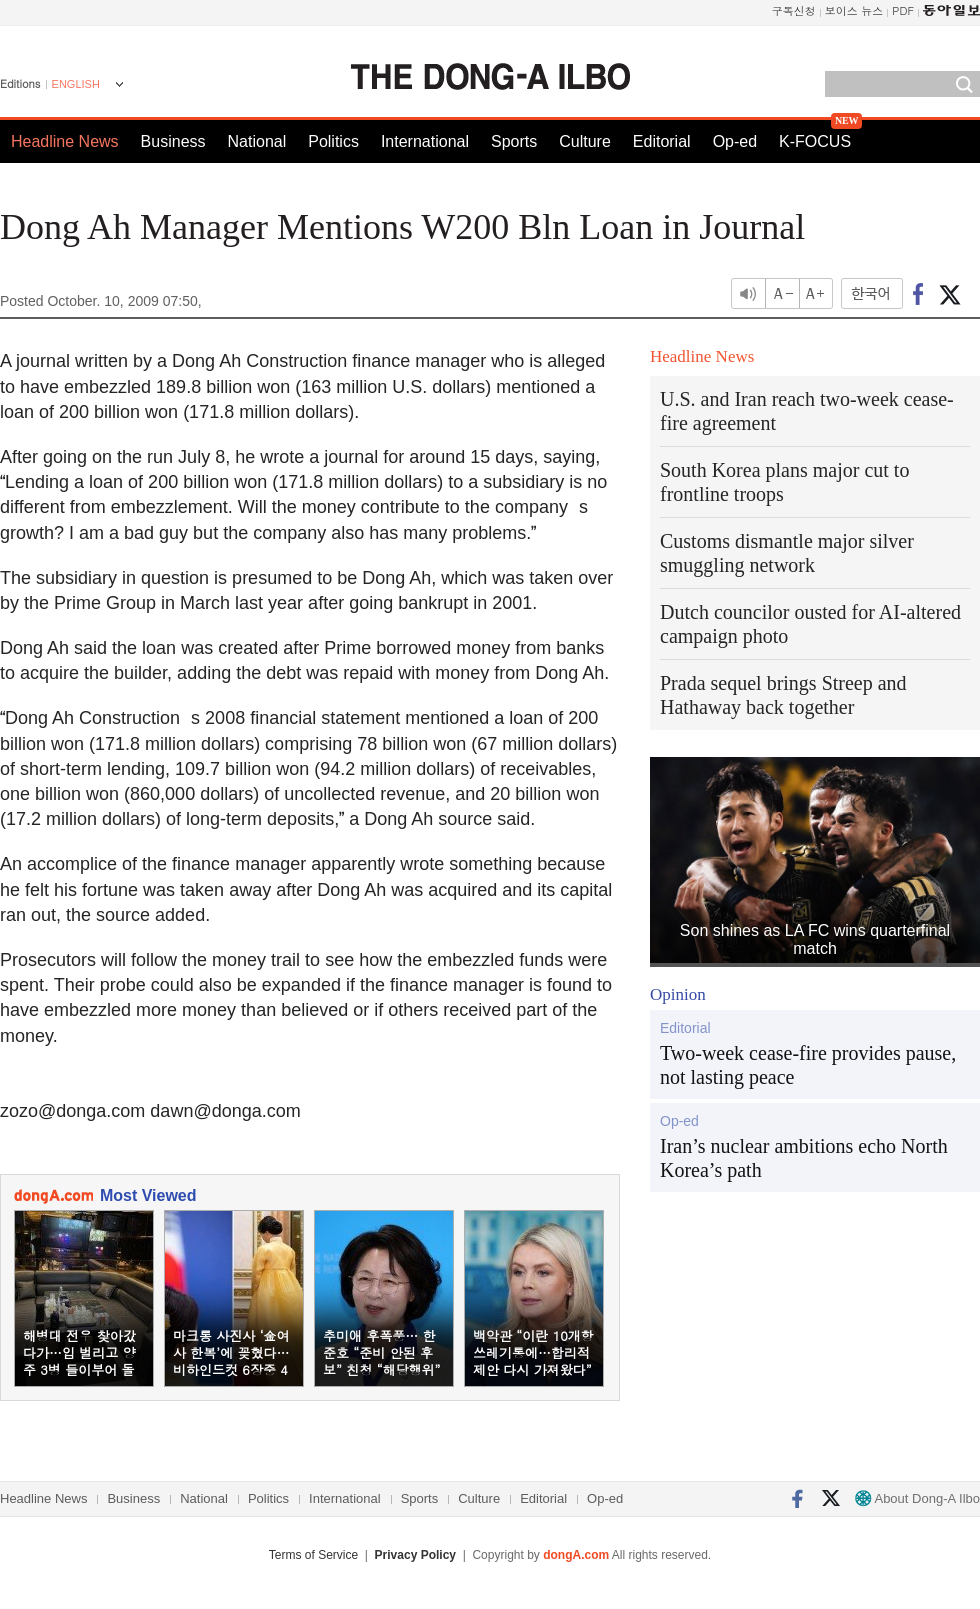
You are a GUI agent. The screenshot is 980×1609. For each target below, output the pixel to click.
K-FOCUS (815, 141)
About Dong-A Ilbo (917, 1498)
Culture (585, 141)
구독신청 (794, 10)
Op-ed (735, 141)
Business (173, 141)
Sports (514, 141)
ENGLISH (76, 84)
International (425, 141)
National (257, 141)
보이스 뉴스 (854, 10)
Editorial (662, 141)
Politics (333, 141)
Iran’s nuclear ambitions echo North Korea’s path (804, 1158)
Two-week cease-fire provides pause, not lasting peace (808, 1065)
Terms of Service (313, 1555)
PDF (903, 10)
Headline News (65, 141)
